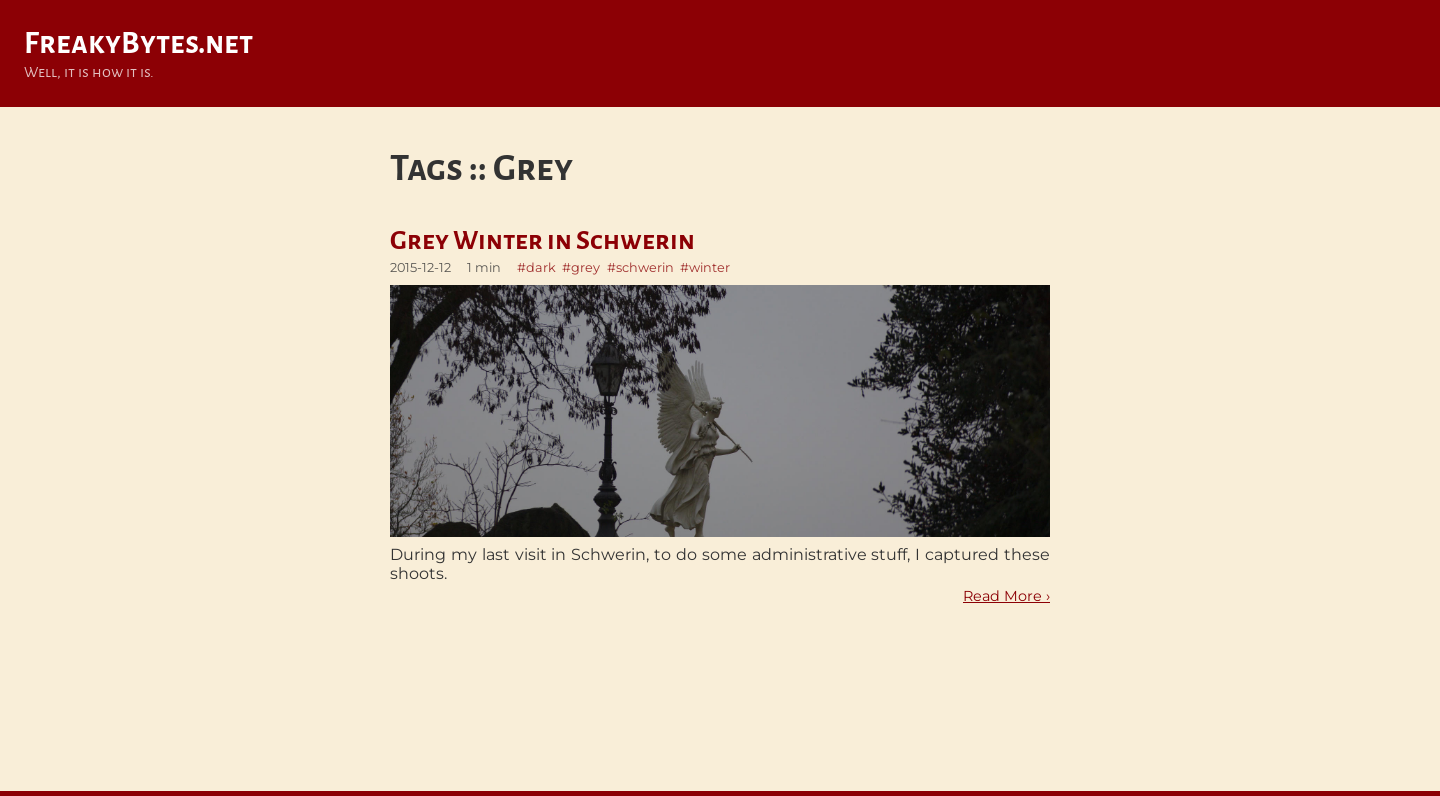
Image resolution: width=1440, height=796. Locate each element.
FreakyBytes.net (138, 43)
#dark (536, 267)
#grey (581, 267)
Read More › (1006, 596)
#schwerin (640, 267)
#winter (705, 267)
